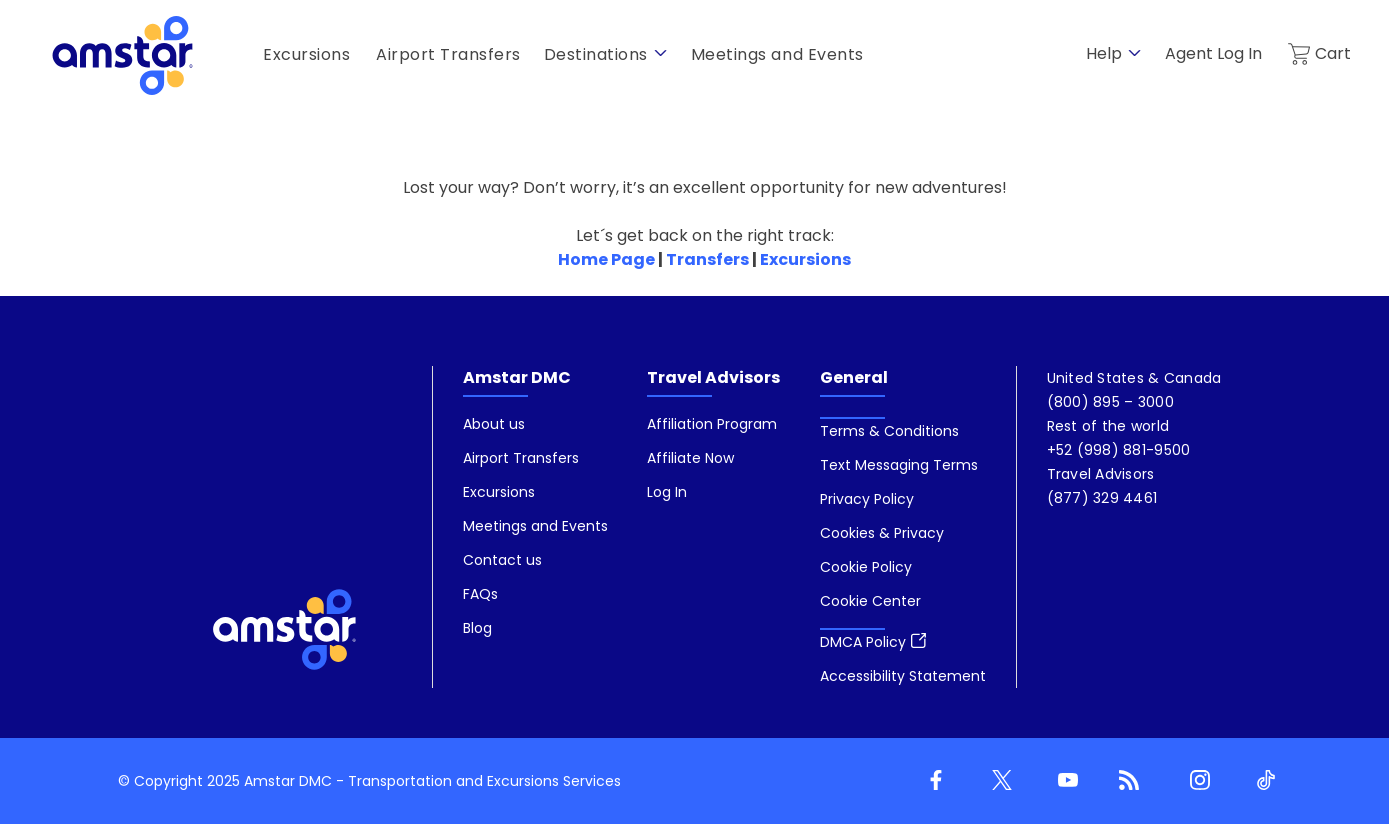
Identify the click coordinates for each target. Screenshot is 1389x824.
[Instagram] (1196, 781)
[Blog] (1130, 781)
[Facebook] (932, 781)
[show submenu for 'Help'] (1134, 53)
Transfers (707, 259)
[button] (870, 601)
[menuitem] (535, 527)
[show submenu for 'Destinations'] (660, 53)
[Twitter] (998, 781)
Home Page (606, 259)
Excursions (805, 259)
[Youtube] (1064, 781)
